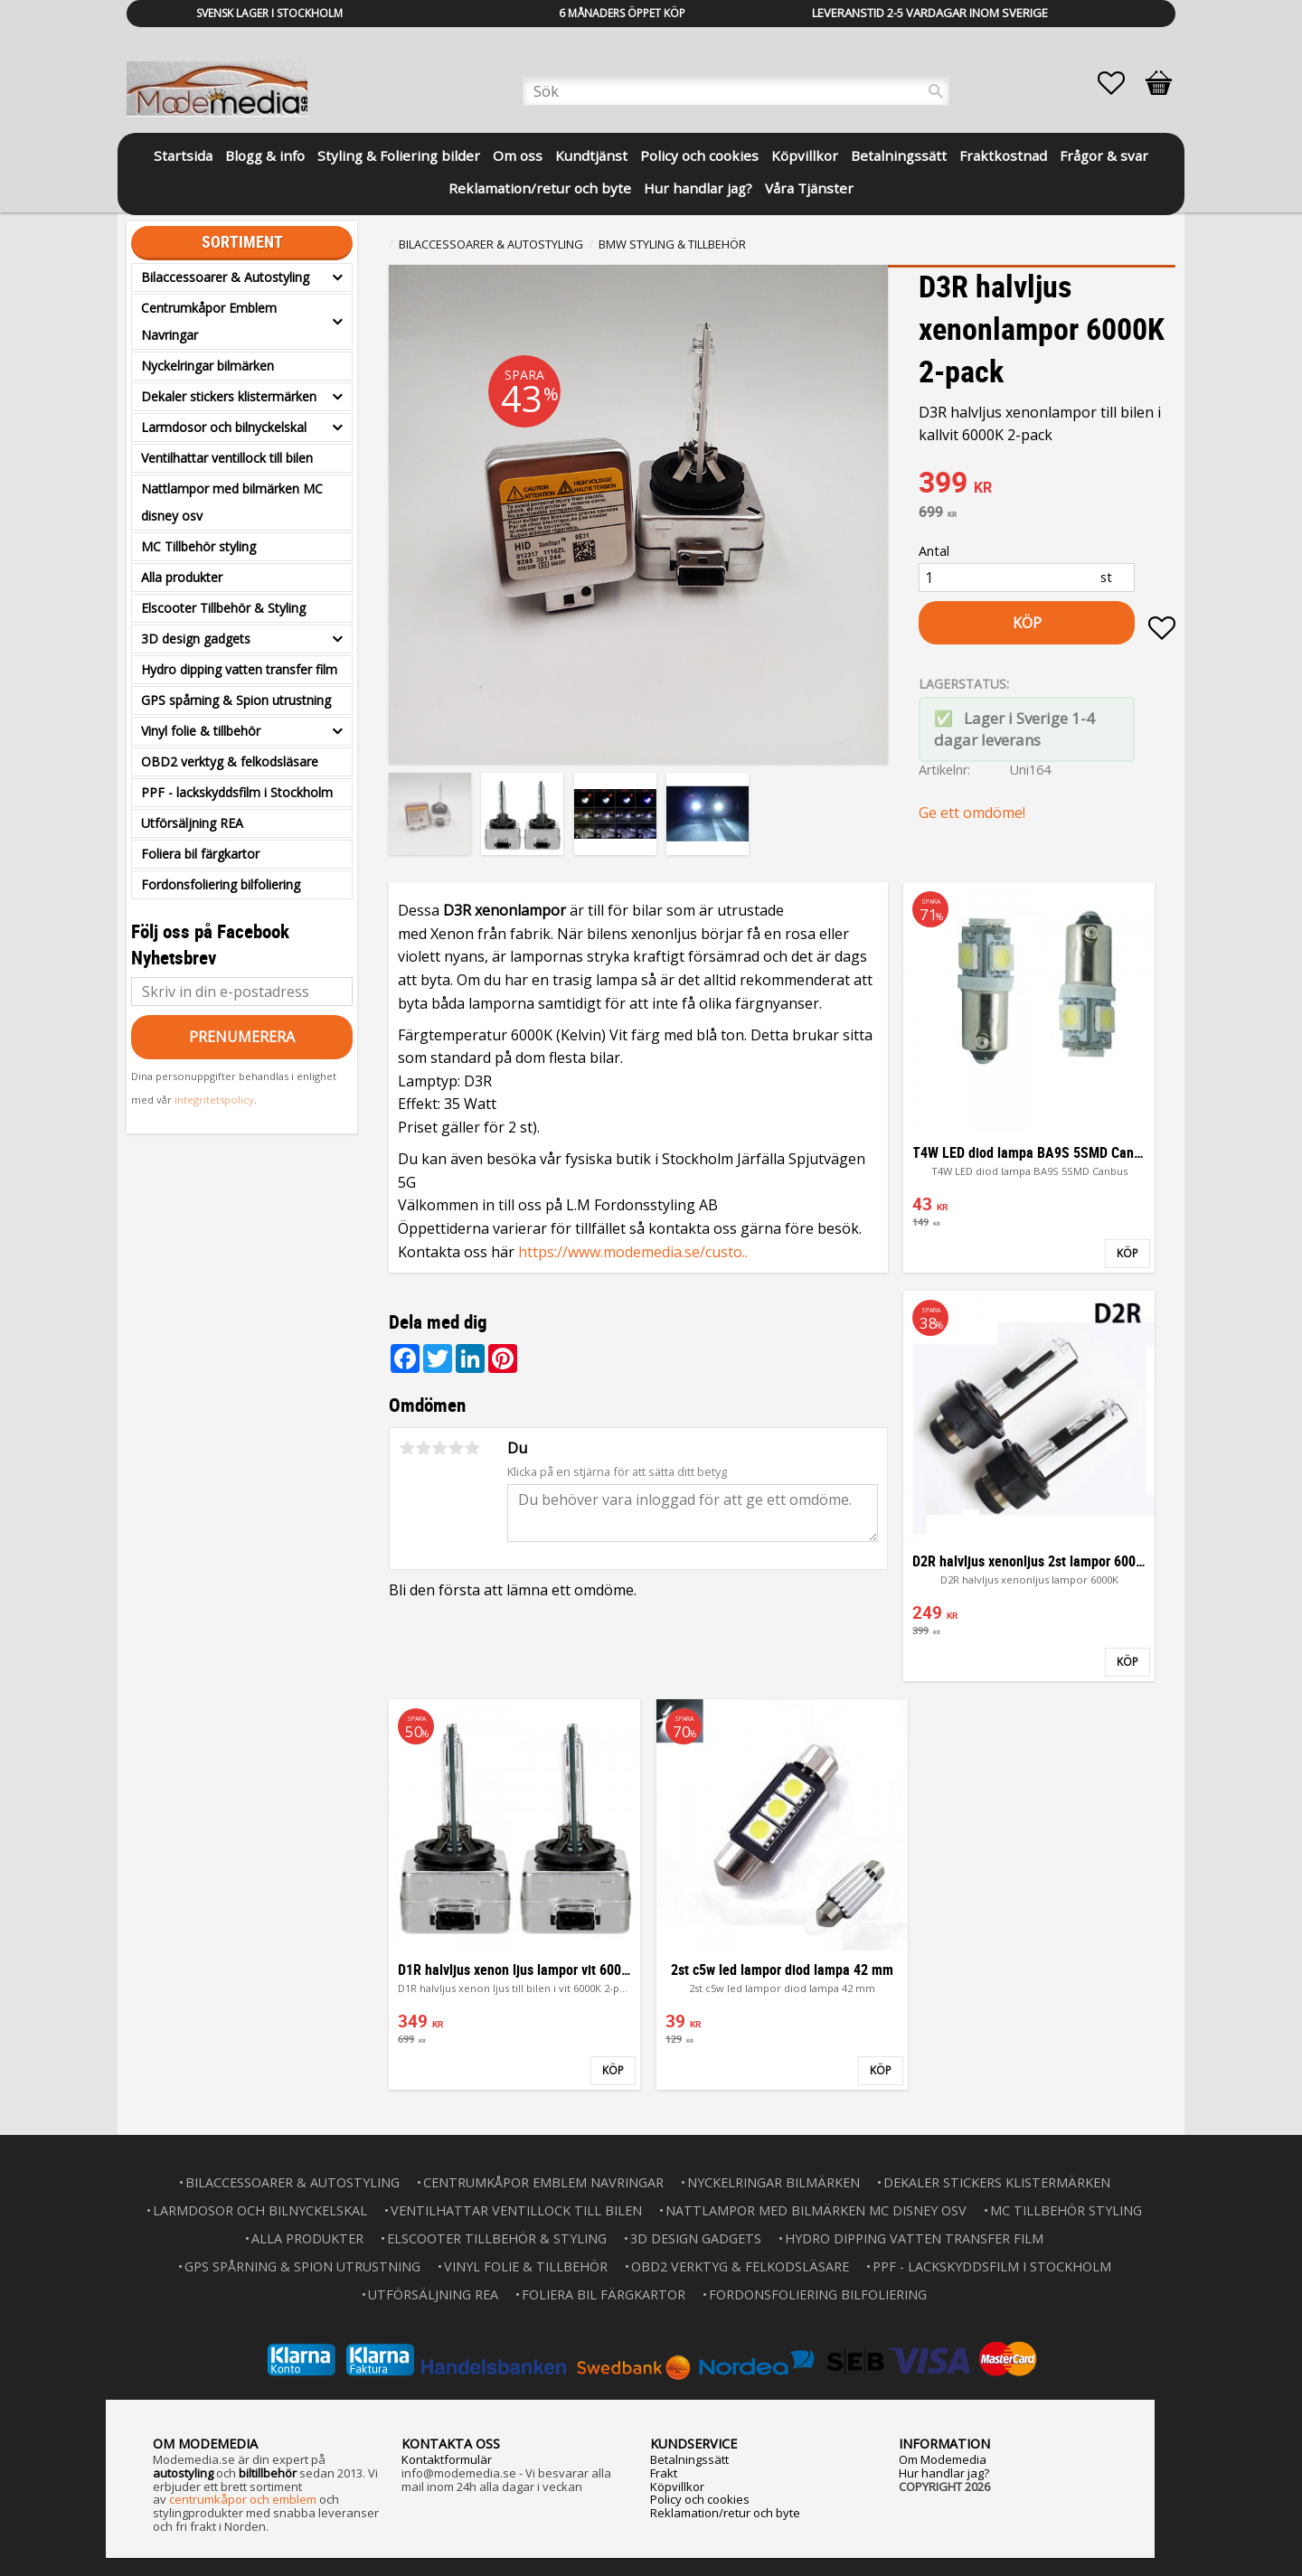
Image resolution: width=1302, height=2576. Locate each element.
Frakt (663, 2473)
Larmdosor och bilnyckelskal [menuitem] (224, 427)
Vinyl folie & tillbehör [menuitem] (200, 730)
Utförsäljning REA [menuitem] (192, 823)
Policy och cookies (700, 2499)
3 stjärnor (439, 1448)
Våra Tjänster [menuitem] (809, 188)
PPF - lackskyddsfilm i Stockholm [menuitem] (237, 792)
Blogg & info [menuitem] (265, 155)
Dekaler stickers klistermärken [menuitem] (228, 396)
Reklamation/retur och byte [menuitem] (539, 188)
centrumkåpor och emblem (242, 2499)
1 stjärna (407, 1448)
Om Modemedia (942, 2459)
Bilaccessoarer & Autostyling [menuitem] (225, 277)
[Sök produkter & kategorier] (736, 91)
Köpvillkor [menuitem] (804, 155)
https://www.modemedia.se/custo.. (633, 1252)
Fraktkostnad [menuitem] (1003, 155)
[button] (1120, 83)
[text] (1047, 484)
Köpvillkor (677, 2486)
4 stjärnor (456, 1448)
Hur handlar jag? (944, 2473)
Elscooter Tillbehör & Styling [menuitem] (223, 607)
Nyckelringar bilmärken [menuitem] (207, 365)
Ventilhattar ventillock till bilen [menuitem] (227, 457)
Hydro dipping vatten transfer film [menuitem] (239, 669)
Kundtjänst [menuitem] (591, 155)
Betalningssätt (689, 2459)
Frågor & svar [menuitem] (1104, 155)
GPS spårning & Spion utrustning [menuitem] (236, 700)
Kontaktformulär (446, 2459)
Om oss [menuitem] (517, 155)
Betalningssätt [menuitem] (899, 155)
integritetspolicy (214, 1099)
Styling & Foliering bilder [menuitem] (398, 155)
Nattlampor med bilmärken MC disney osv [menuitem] (232, 502)
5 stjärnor (472, 1448)
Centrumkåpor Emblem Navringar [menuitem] (209, 321)
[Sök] (935, 91)
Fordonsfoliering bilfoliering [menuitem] (220, 884)
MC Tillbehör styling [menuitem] (198, 546)
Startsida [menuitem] (183, 155)
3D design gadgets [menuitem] (195, 638)
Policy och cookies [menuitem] (699, 155)
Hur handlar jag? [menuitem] (698, 188)
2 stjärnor (423, 1448)
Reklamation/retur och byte (725, 2513)
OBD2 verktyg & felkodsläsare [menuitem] (229, 761)
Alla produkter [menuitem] (181, 577)
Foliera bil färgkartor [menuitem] (200, 853)
